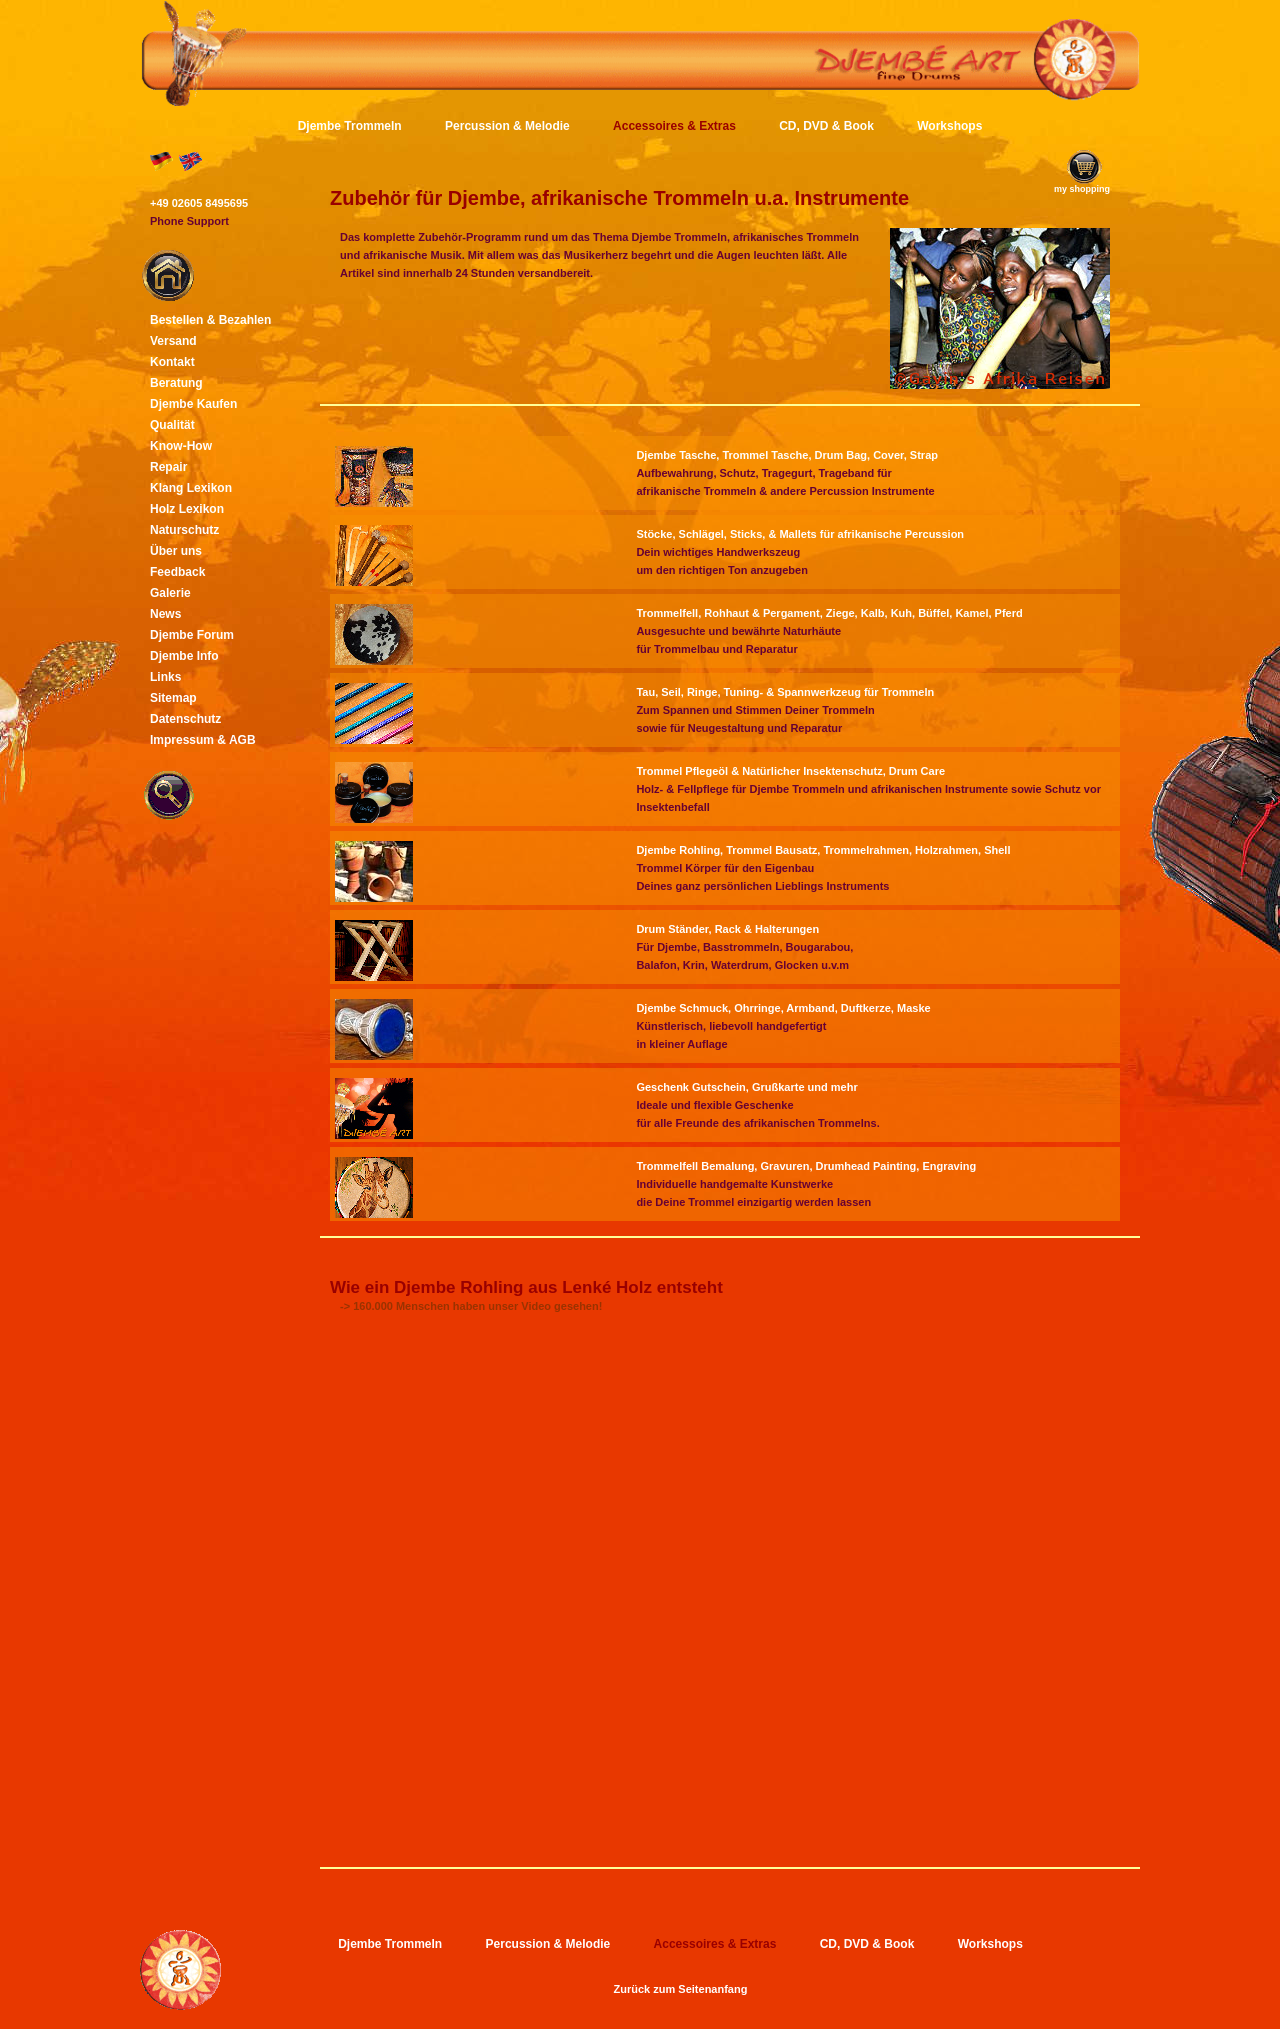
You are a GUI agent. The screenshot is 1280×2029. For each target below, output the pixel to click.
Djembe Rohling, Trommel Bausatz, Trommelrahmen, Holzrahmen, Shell (823, 850)
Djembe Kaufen (193, 404)
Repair (168, 467)
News (165, 614)
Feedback (177, 572)
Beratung (176, 383)
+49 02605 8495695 (199, 203)
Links (165, 677)
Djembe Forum (192, 635)
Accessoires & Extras (674, 126)
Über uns (176, 551)
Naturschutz (184, 530)
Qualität (172, 425)
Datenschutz (185, 719)
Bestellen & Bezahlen (210, 320)
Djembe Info (184, 656)
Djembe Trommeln (350, 126)
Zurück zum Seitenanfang (681, 1989)
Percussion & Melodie (507, 126)
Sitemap (173, 698)
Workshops (949, 126)
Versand (173, 341)
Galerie (170, 593)
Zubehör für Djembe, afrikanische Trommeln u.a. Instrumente (619, 198)
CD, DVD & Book (826, 126)
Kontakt (172, 362)
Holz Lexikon (187, 509)
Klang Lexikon (191, 488)
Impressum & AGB (203, 740)
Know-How (181, 446)
